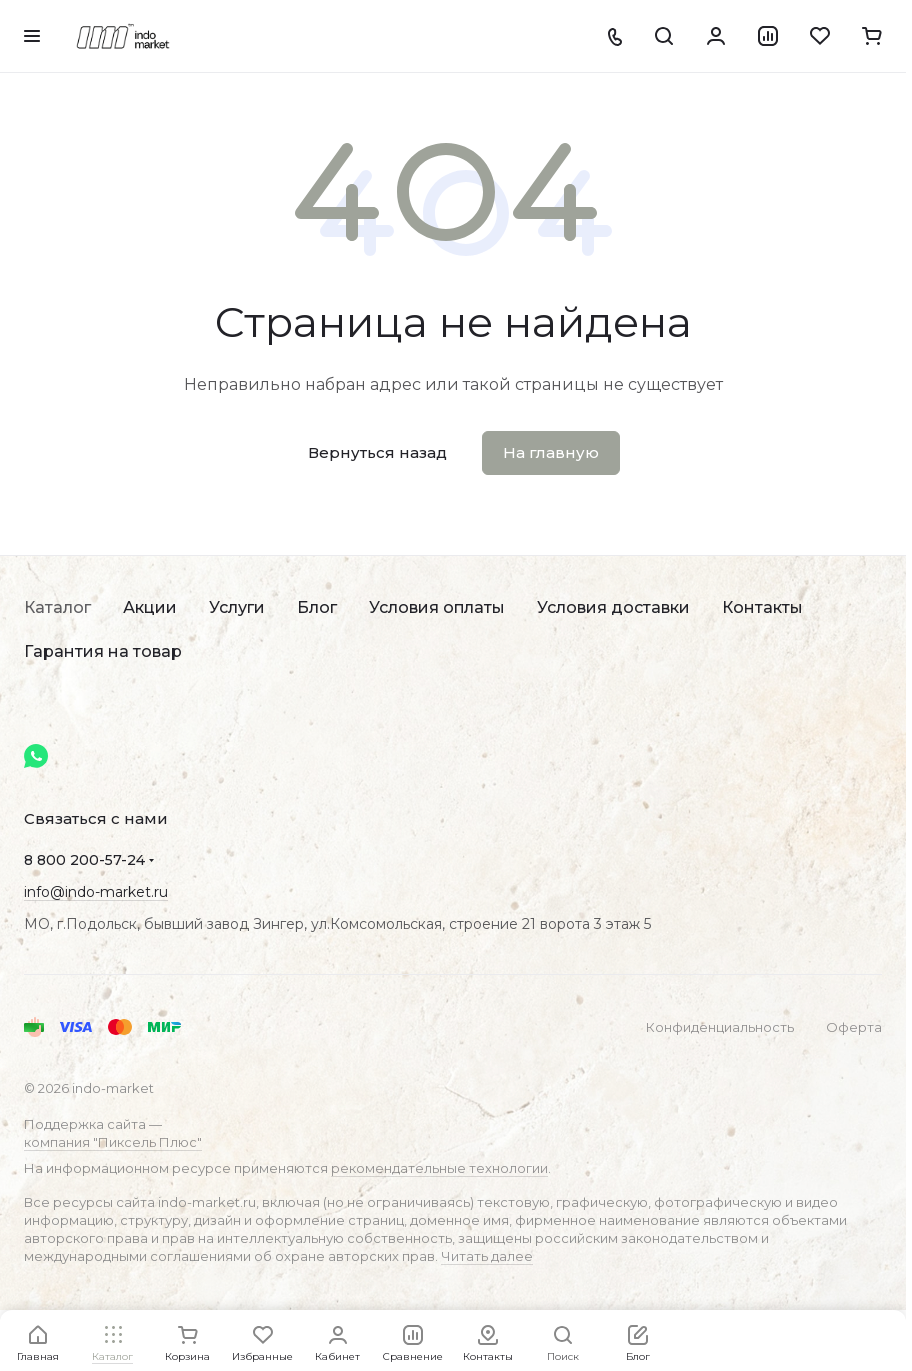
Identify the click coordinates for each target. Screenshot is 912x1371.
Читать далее (487, 1256)
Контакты (762, 607)
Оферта (854, 1027)
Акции (150, 607)
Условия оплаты (437, 607)
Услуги (237, 607)
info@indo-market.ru (96, 892)
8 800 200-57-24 (84, 860)
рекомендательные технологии (439, 1168)
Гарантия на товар (103, 651)
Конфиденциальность (720, 1027)
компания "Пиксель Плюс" (113, 1142)
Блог (317, 607)
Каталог (57, 607)
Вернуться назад (377, 452)
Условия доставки (613, 607)
